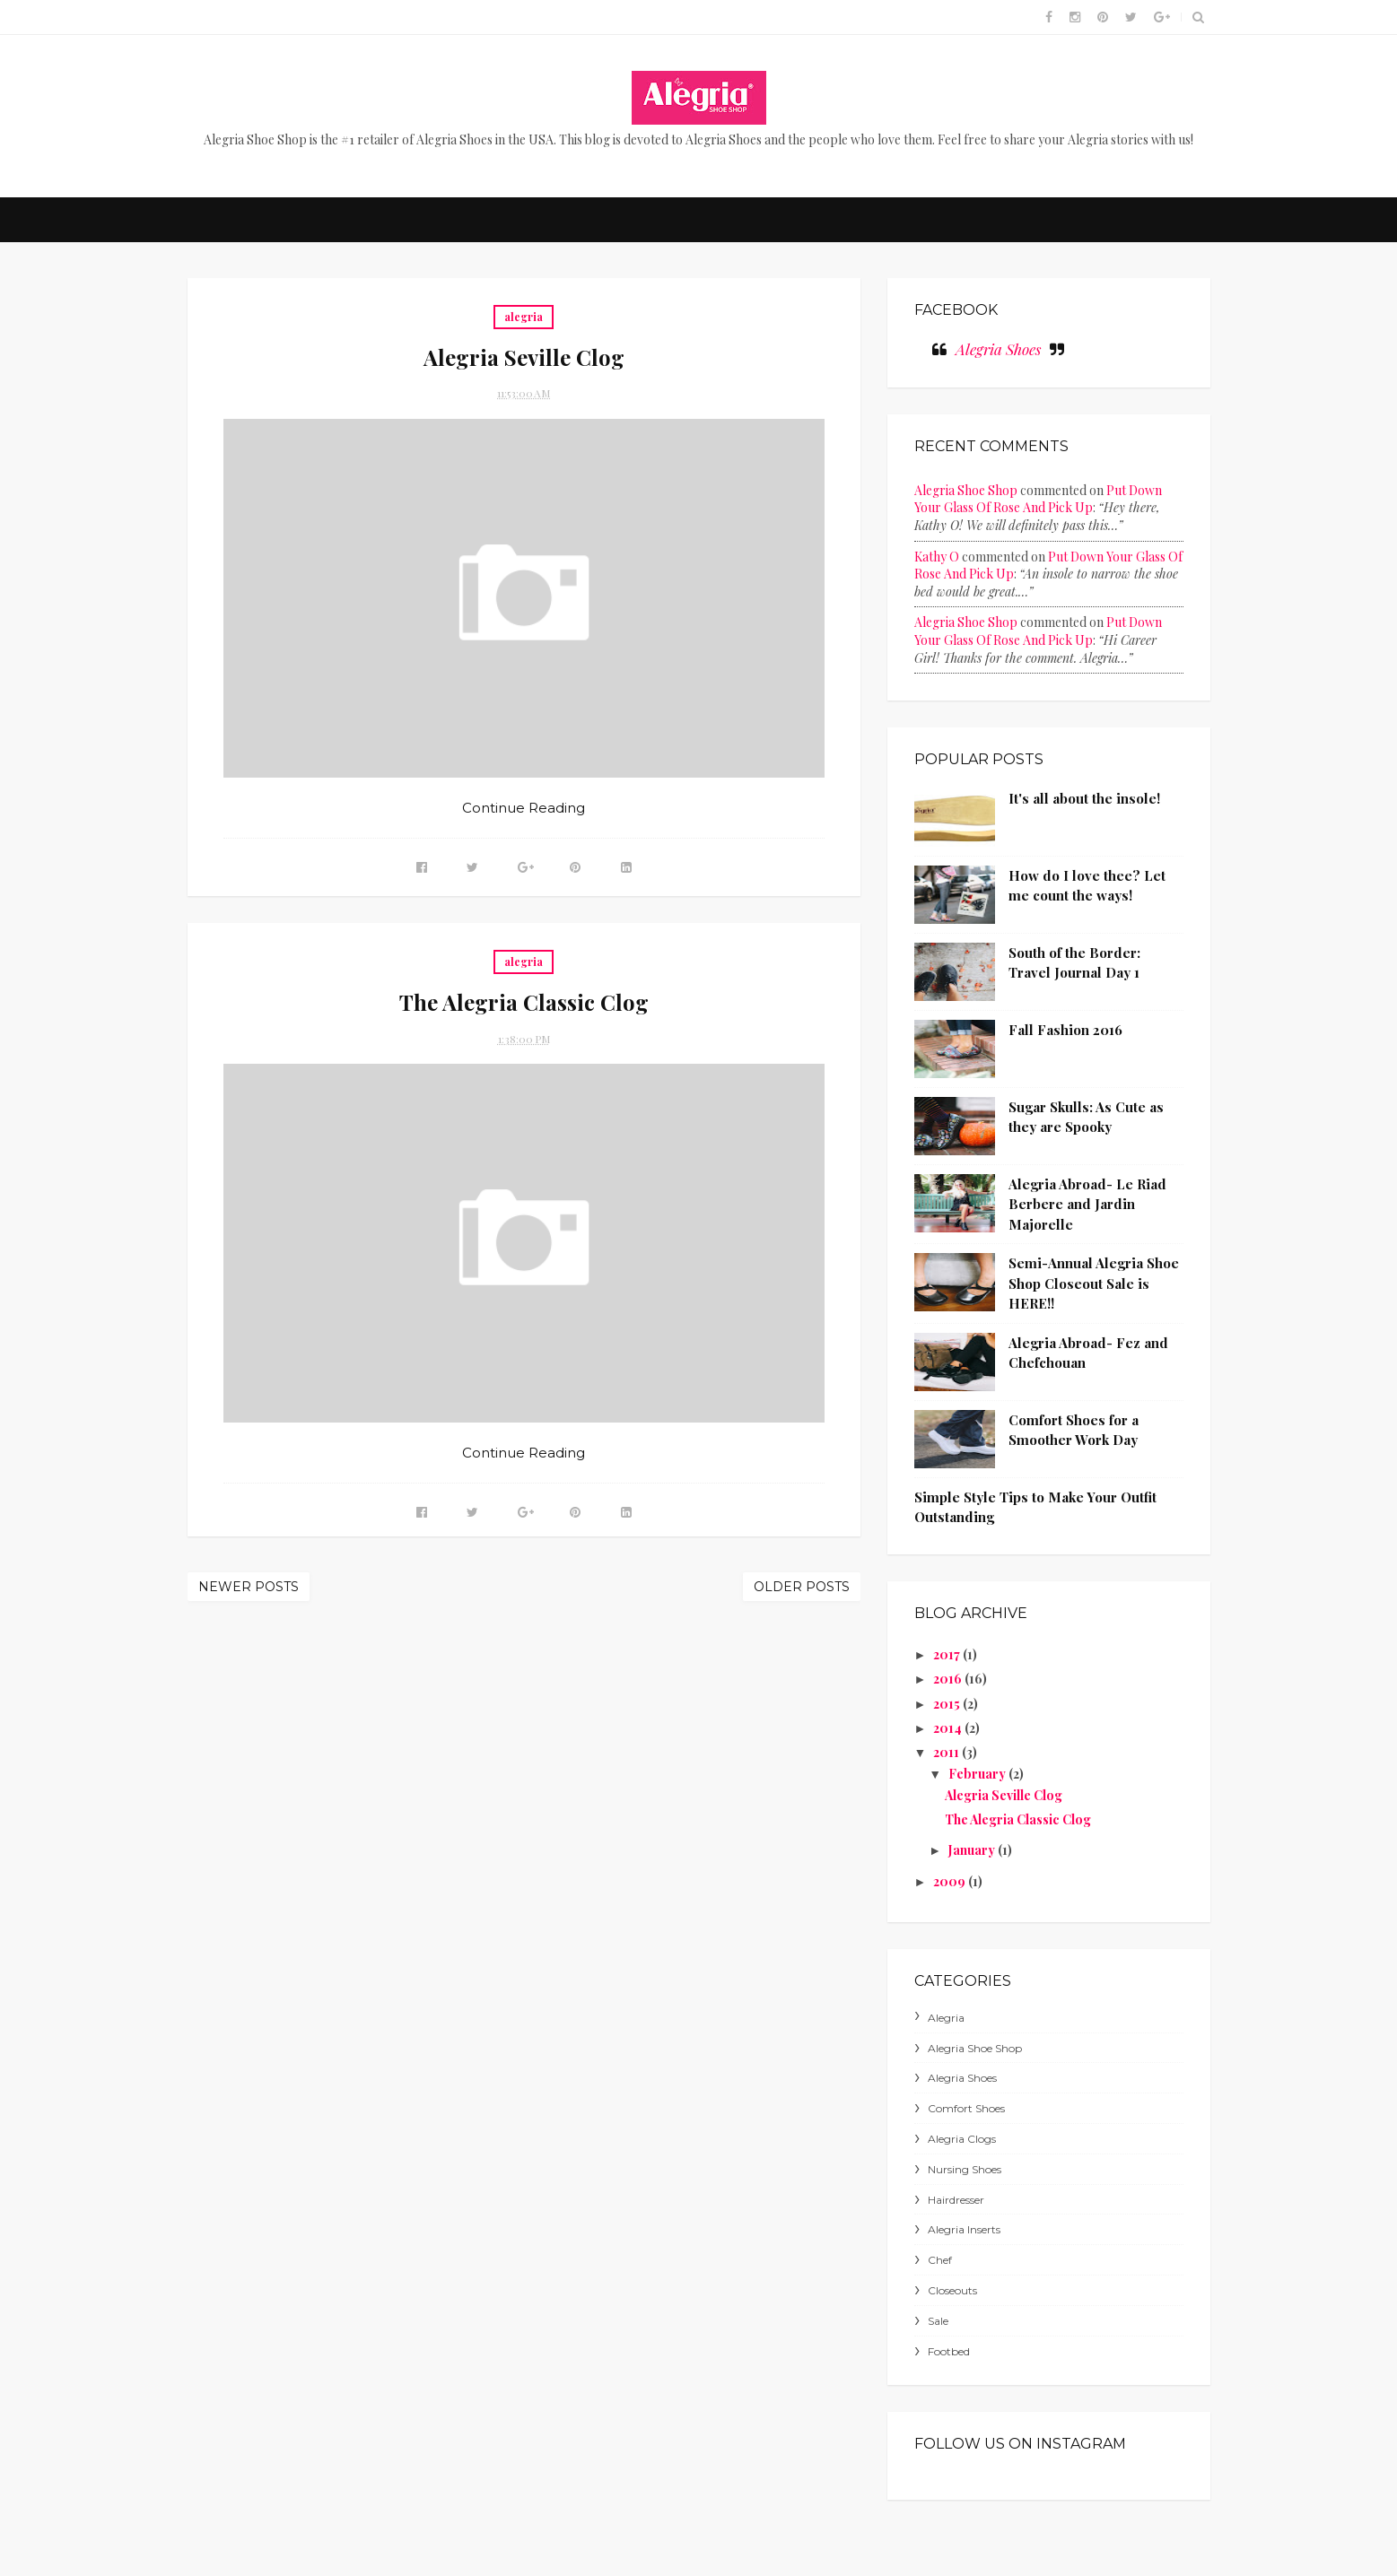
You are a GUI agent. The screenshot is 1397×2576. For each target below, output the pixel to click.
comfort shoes (966, 2108)
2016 (949, 1678)
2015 (948, 1703)
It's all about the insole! (1084, 798)
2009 (950, 1881)
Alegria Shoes (998, 349)
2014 (949, 1727)
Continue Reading (523, 807)
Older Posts (802, 1587)
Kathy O (936, 556)
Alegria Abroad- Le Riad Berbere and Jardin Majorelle (1087, 1204)
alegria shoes (962, 2077)
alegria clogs (962, 2138)
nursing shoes (964, 2169)
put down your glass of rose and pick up (1038, 499)
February (978, 1773)
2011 (947, 1752)
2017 (948, 1654)
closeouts (952, 2290)
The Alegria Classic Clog (524, 1002)
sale (938, 2321)
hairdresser (956, 2199)
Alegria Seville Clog (523, 357)
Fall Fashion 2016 (1065, 1030)
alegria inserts (964, 2229)
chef (940, 2260)
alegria (523, 316)
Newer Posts (248, 1587)
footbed (949, 2351)
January (973, 1849)
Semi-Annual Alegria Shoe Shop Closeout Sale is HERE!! (1093, 1283)
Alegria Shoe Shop (965, 490)
